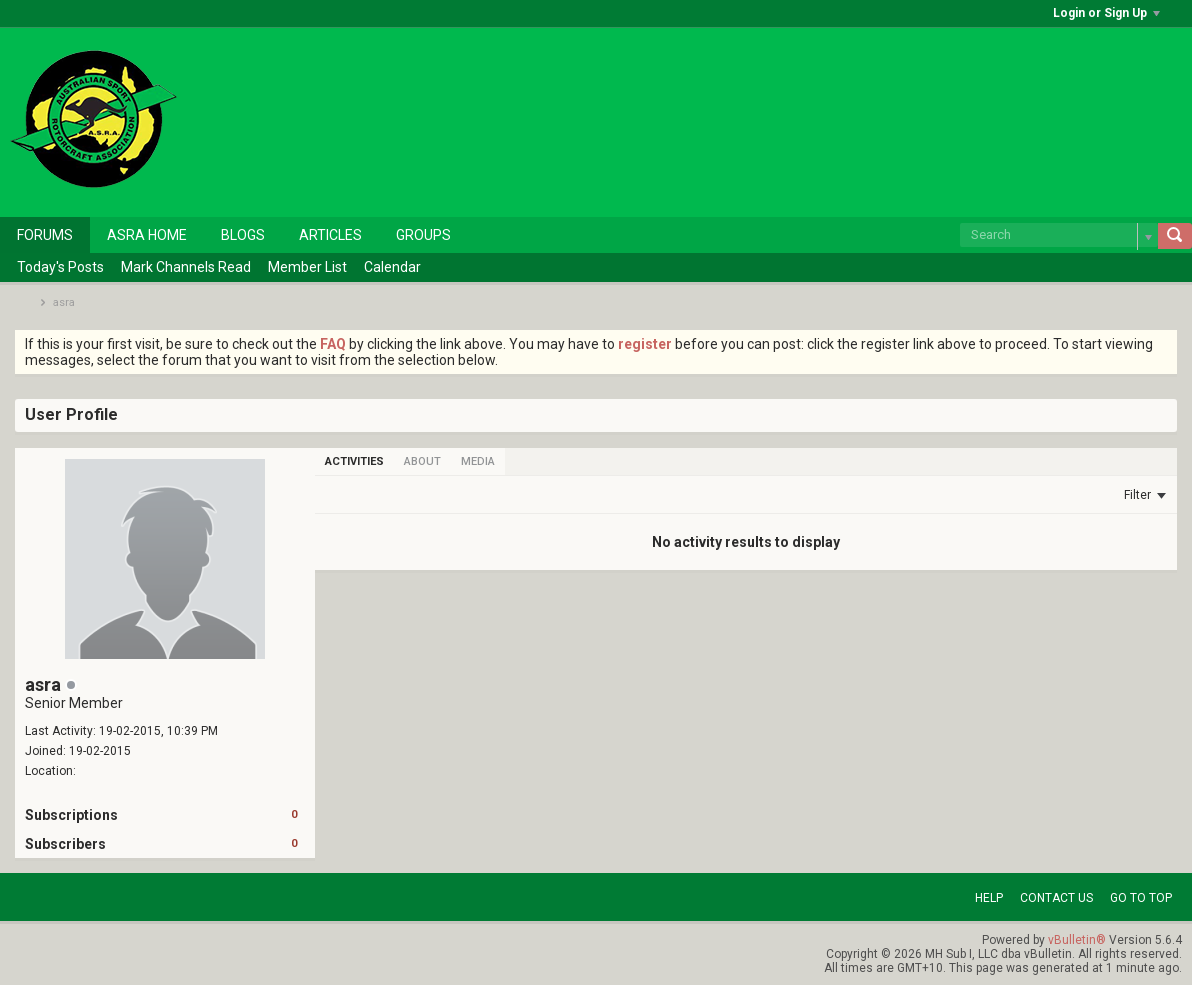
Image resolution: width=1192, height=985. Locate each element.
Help (989, 898)
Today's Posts (60, 267)
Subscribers (65, 844)
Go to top (1141, 898)
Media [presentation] (478, 461)
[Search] (1059, 235)
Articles (330, 235)
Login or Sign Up (1106, 13)
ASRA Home (147, 235)
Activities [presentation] (354, 461)
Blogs (243, 235)
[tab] (354, 461)
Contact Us (1056, 898)
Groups (423, 235)
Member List (307, 267)
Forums (45, 235)
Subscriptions (71, 815)
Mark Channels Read (186, 267)
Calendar (392, 267)
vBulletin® (1077, 940)
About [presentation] (422, 461)
